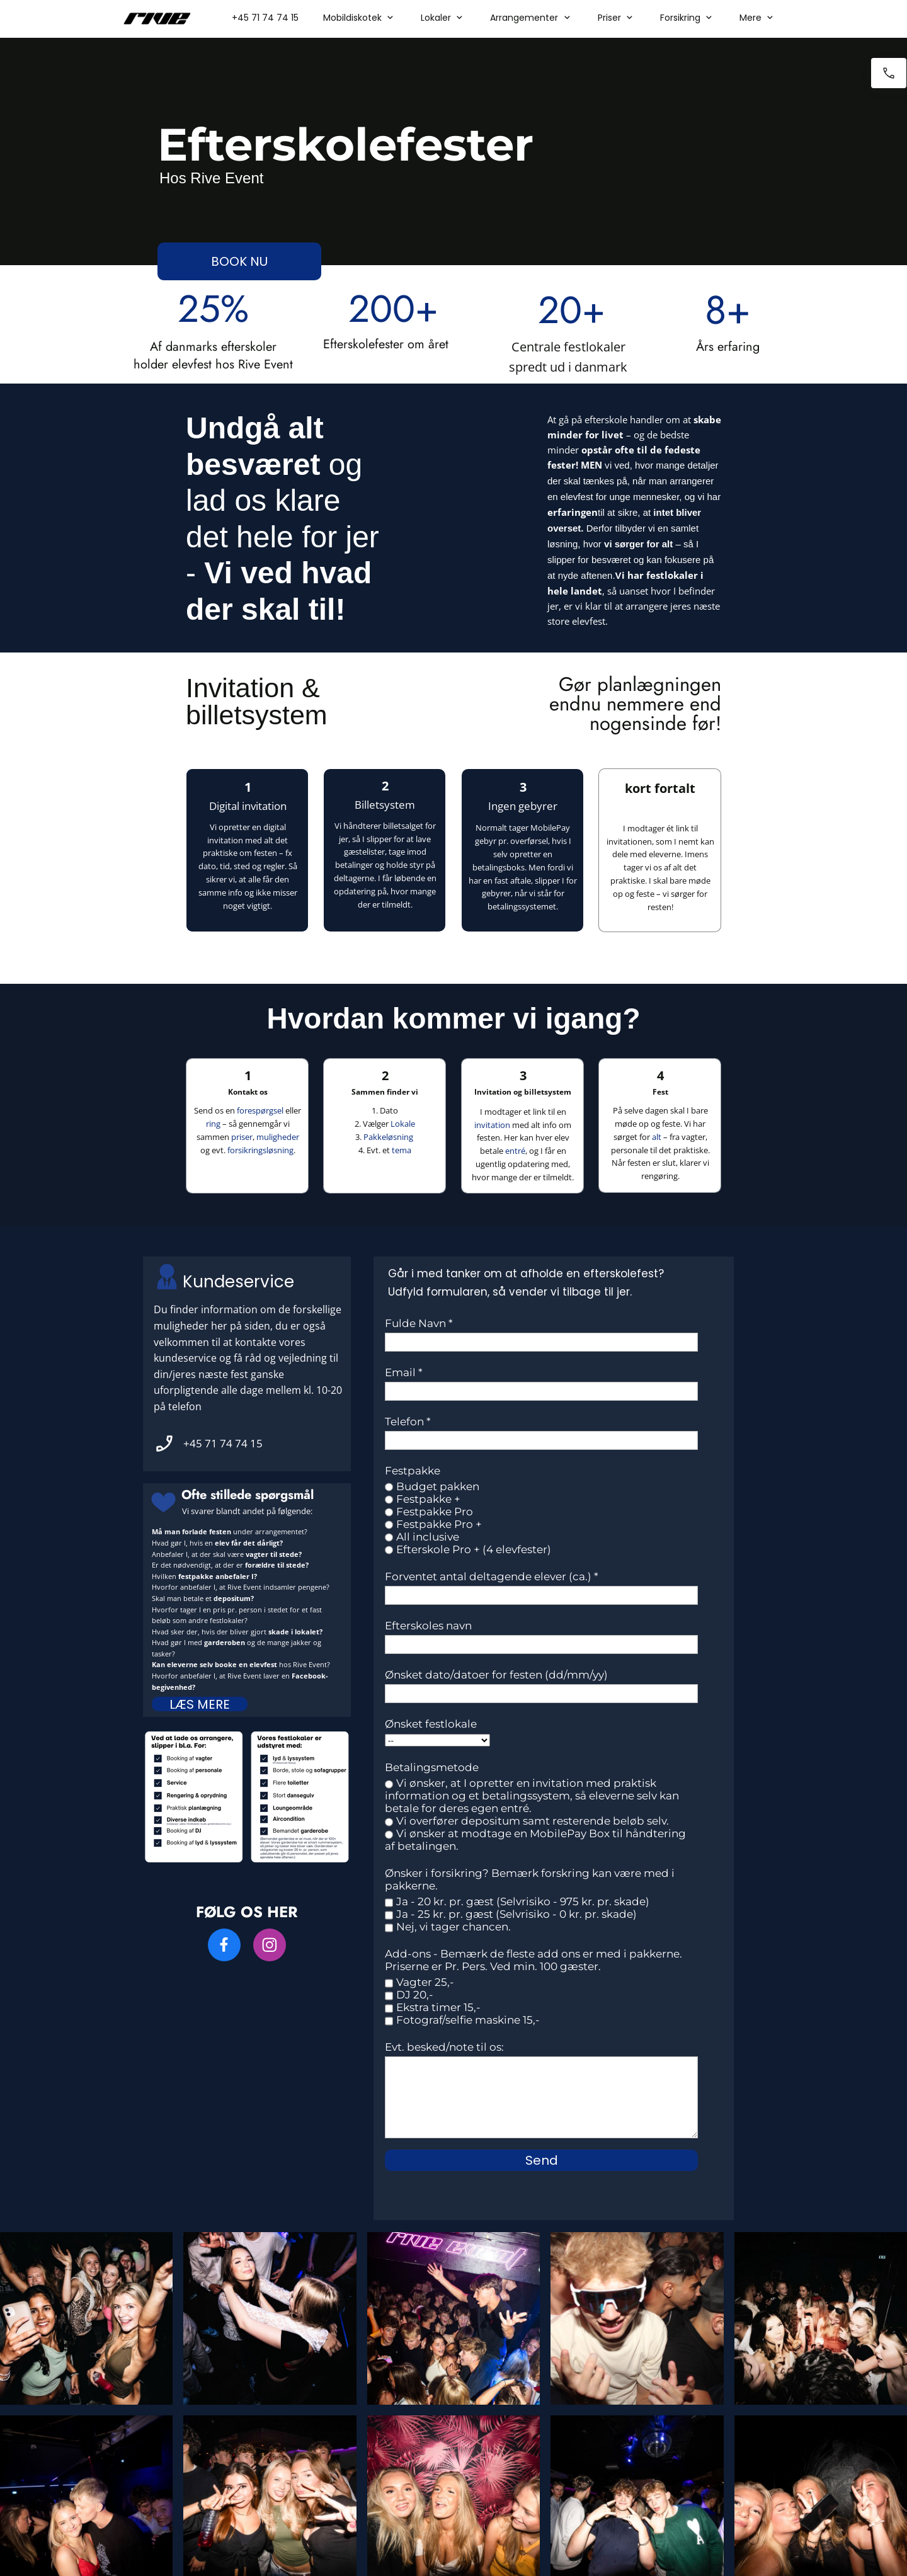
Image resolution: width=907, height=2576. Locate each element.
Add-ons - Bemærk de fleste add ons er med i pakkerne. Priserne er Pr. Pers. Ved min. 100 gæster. (533, 1960)
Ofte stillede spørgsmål (247, 1495)
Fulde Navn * (419, 1323)
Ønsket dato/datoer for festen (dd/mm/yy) (496, 1674)
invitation (492, 1125)
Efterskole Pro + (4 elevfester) (473, 1549)
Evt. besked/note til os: (444, 2047)
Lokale (403, 1123)
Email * (404, 1372)
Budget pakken (437, 1486)
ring (213, 1123)
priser (242, 1137)
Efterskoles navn (428, 1625)
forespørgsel (260, 1110)
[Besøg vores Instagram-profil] (269, 1945)
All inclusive (427, 1536)
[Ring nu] (888, 73)
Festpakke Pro (434, 1511)
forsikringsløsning (260, 1150)
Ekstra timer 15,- (438, 2007)
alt (656, 1137)
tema (401, 1150)
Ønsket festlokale (431, 1724)
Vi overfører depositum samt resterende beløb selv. (532, 1821)
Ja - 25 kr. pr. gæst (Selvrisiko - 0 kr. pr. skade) (516, 1914)
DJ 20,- (414, 1994)
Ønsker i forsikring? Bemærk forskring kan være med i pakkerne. (530, 1879)
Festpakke (412, 1470)
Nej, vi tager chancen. (453, 1926)
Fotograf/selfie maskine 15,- (468, 2020)
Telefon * (408, 1421)
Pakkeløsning (388, 1137)
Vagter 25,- (425, 1982)
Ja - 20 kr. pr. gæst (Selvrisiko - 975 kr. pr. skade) (522, 1901)
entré (515, 1150)
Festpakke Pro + (439, 1524)
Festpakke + (428, 1499)
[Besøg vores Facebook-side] (224, 1945)
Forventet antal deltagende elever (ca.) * (491, 1576)
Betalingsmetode (432, 1767)
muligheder (277, 1137)
